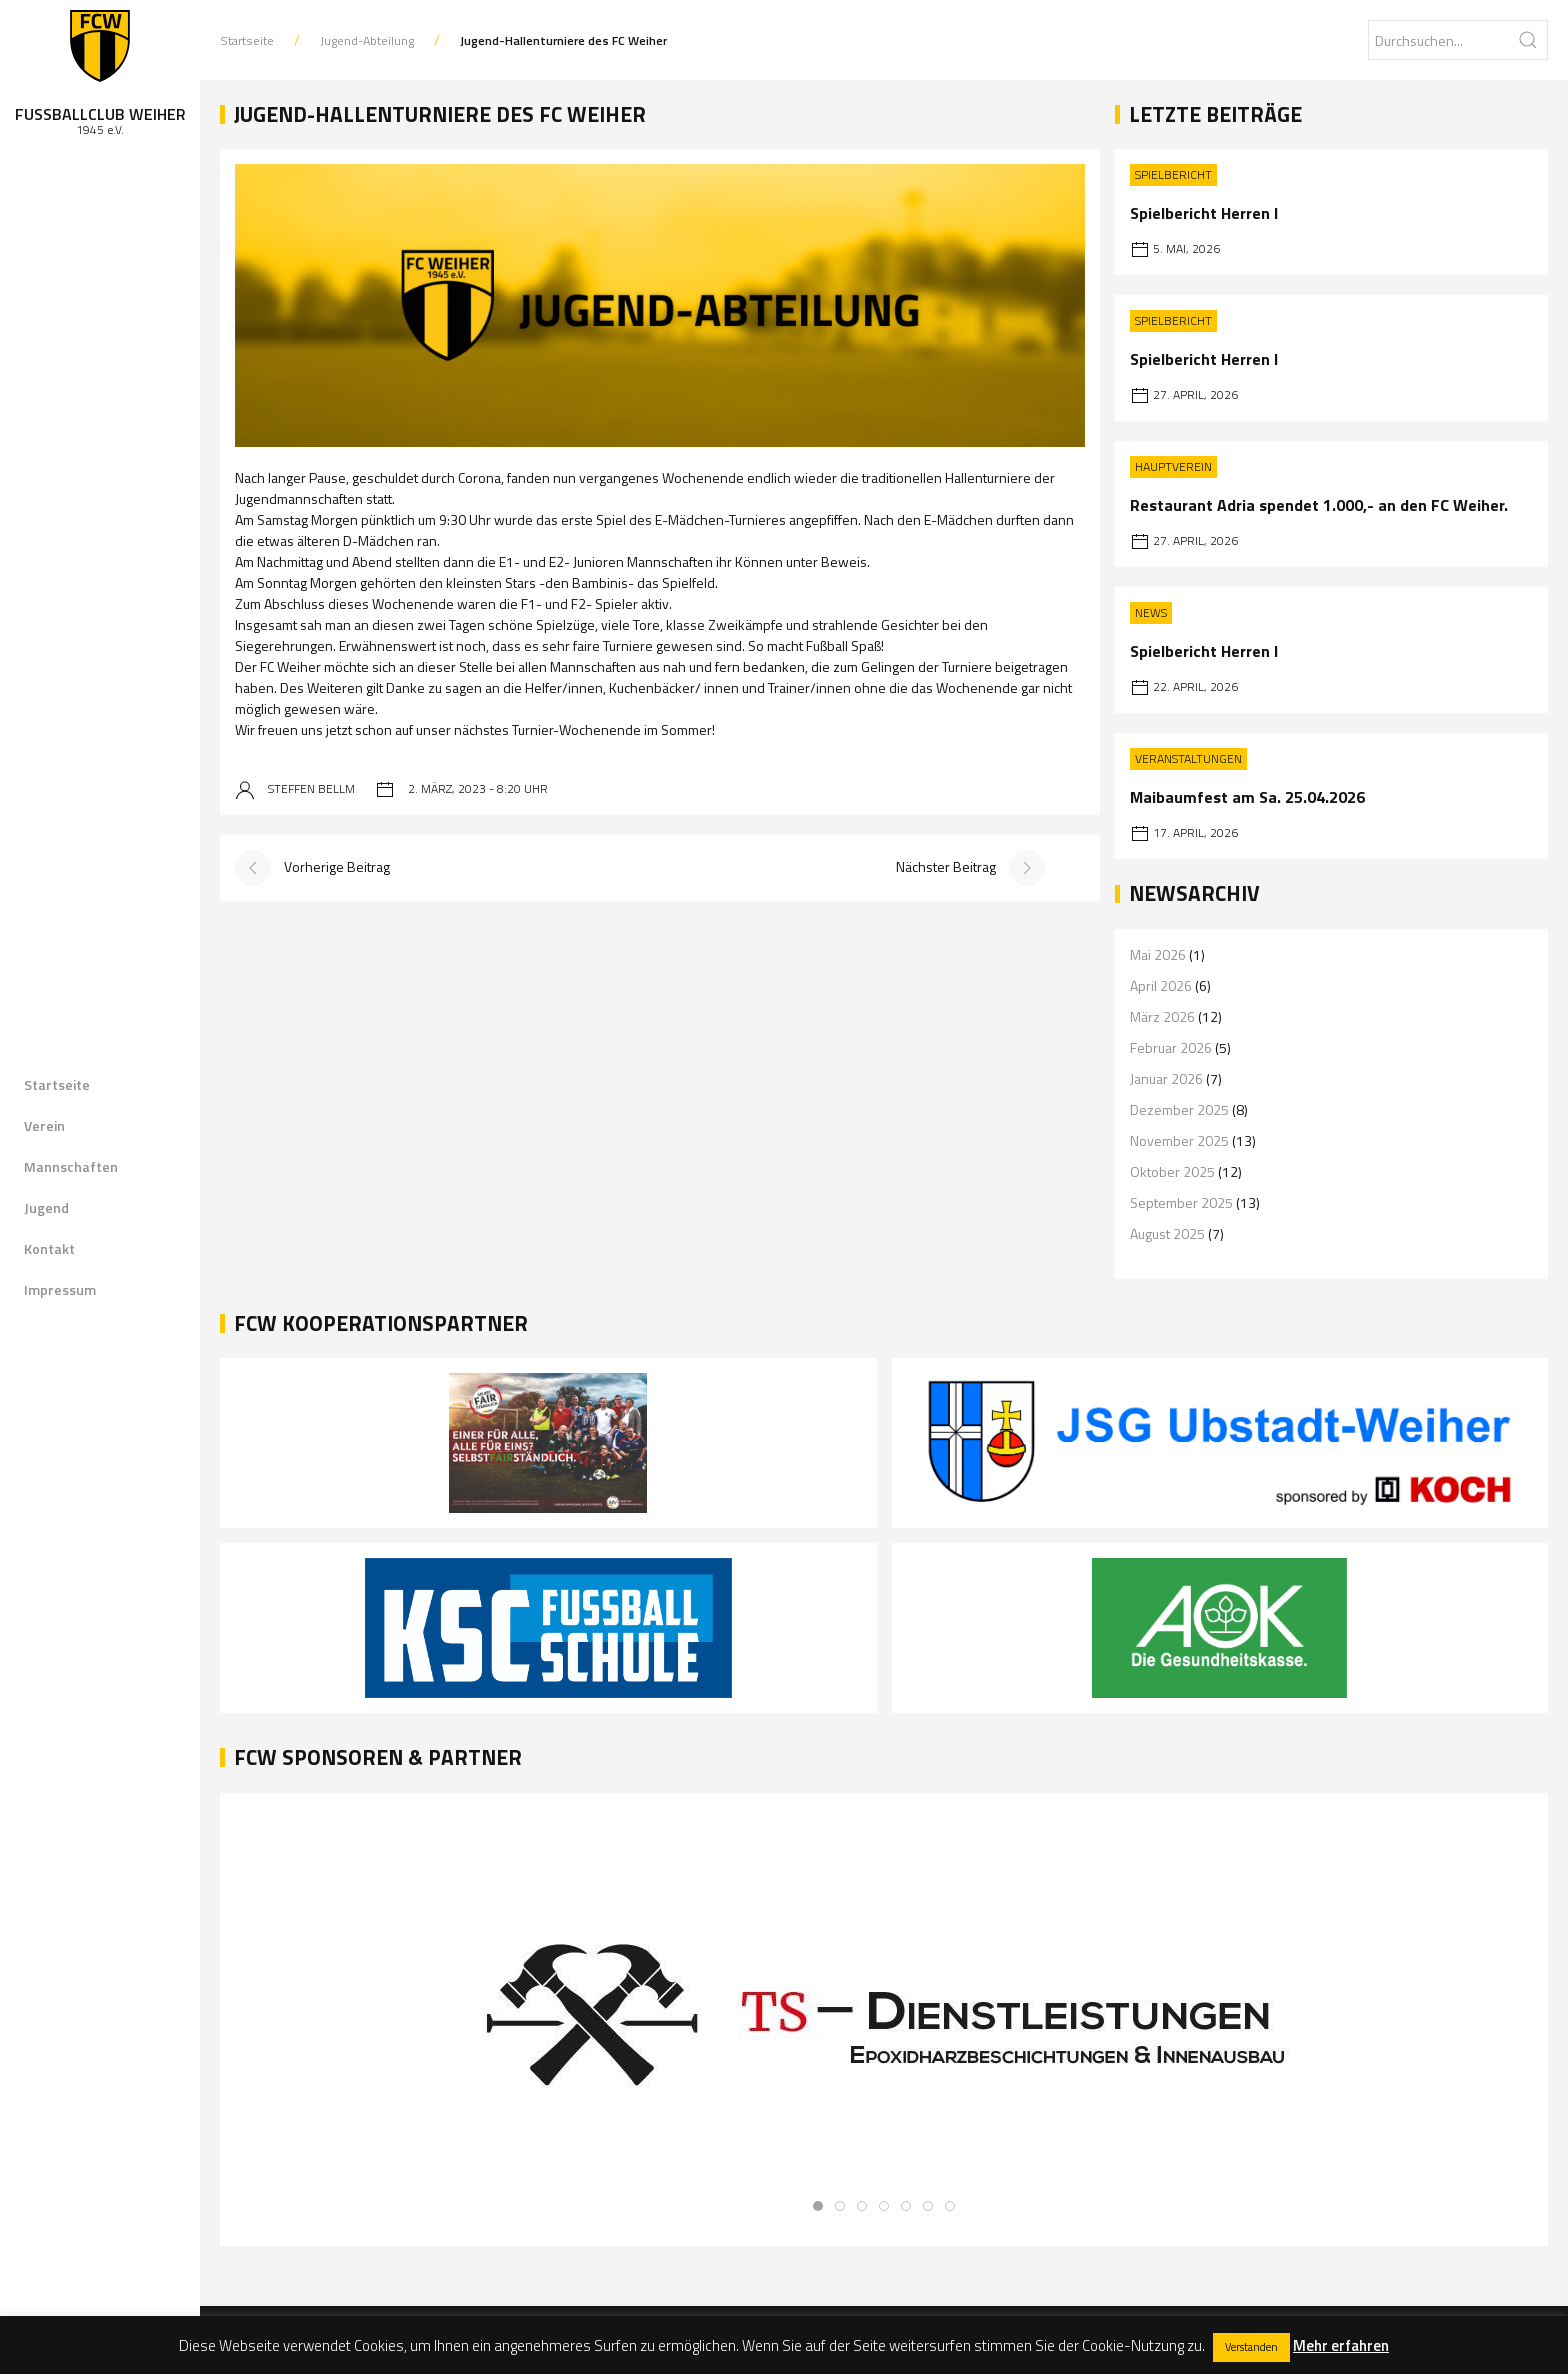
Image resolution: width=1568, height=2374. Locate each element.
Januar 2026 (1166, 1078)
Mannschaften (71, 1166)
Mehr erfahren (1341, 2345)
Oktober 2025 (1172, 1171)
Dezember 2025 (1179, 1109)
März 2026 (1162, 1016)
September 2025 (1181, 1202)
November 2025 (1179, 1140)
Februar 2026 (1171, 1047)
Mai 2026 (1158, 954)
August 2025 (1167, 1233)
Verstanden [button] (1251, 2347)
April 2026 (1161, 985)
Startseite (57, 1084)
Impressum (60, 1289)
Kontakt (49, 1248)
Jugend (46, 1207)
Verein (44, 1125)
